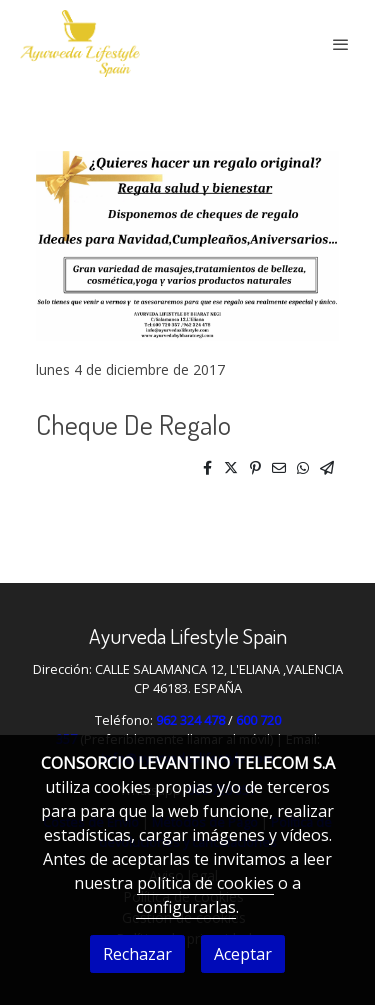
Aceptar (243, 954)
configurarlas (186, 907)
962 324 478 (190, 720)
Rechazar (137, 954)
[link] (80, 43)
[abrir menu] (341, 44)
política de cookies (205, 883)
